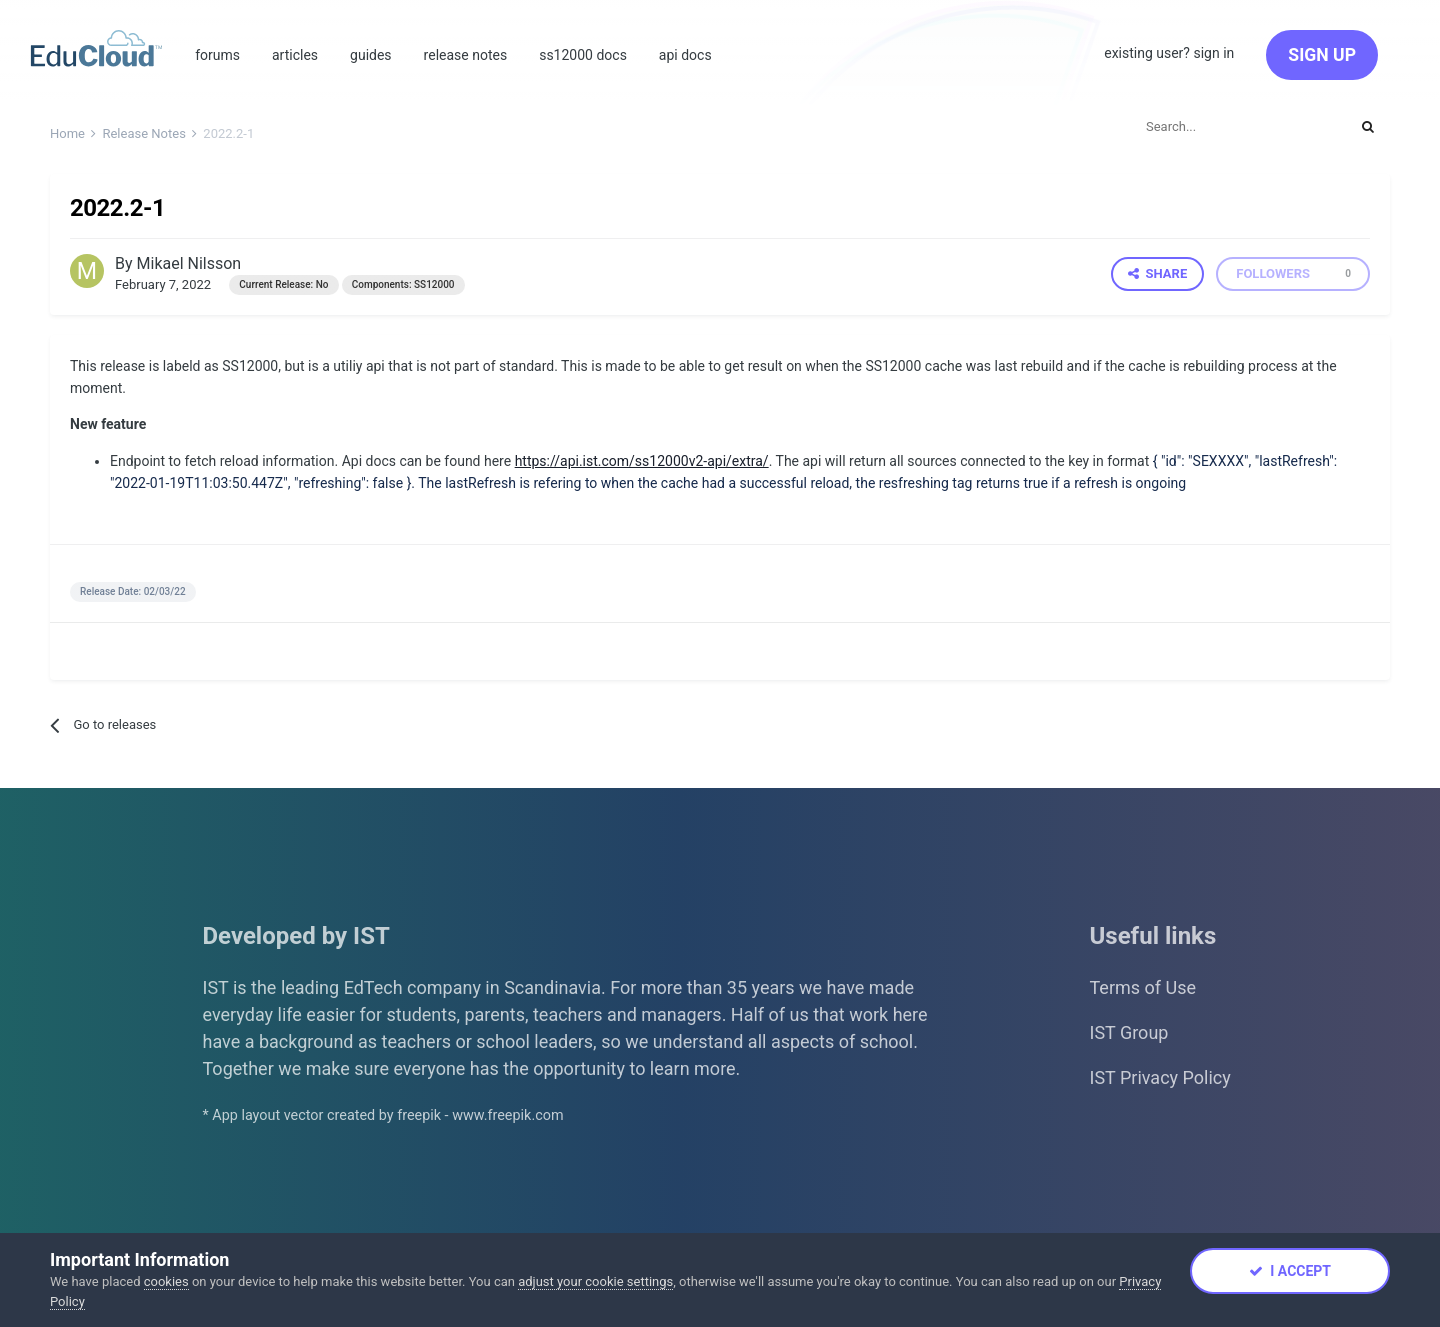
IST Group (1129, 1032)
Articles (295, 55)
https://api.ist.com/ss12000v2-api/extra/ (642, 461)
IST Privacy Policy (1160, 1077)
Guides (371, 55)
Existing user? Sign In (1169, 53)
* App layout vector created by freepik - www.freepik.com (383, 1115)
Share (1157, 273)
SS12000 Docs (583, 55)
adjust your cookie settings (595, 1281)
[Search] (1238, 126)
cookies (166, 1281)
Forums (217, 55)
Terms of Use (1143, 987)
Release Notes (466, 55)
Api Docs (685, 55)
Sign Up (1322, 55)
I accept (1290, 1271)
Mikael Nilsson (189, 263)
